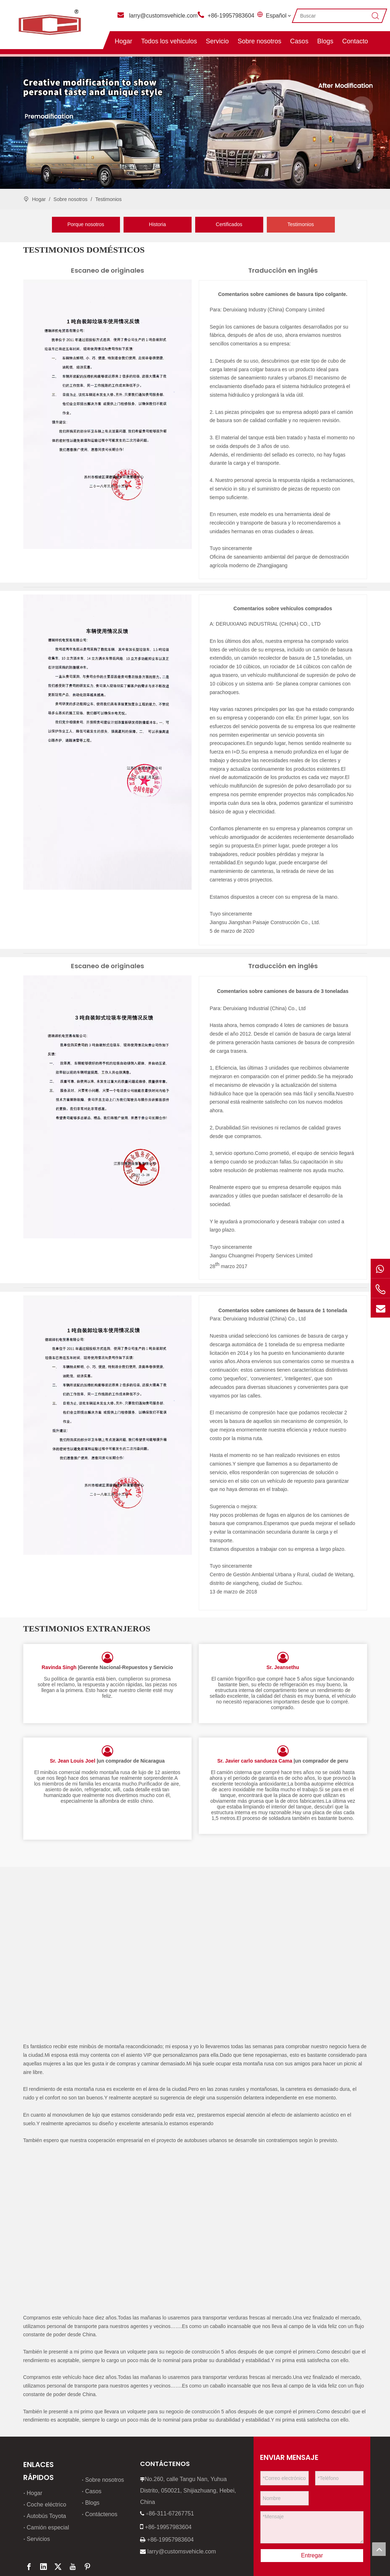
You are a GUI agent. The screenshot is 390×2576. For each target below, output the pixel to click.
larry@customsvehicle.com (163, 16)
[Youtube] (72, 2521)
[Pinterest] (87, 2521)
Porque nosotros (85, 224)
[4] (107, 1425)
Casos (299, 41)
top (379, 2549)
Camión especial (48, 2482)
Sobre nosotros (259, 41)
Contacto (355, 41)
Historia (157, 224)
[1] (107, 414)
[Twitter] (58, 2521)
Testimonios (301, 224)
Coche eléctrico (46, 2459)
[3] (107, 1106)
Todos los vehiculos (169, 41)
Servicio (217, 41)
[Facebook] (29, 2521)
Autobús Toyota (46, 2471)
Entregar (312, 2510)
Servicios (38, 2494)
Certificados (229, 224)
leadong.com (132, 2566)
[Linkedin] (43, 2521)
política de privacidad (50, 2566)
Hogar (123, 41)
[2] (107, 742)
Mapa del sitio (72, 2556)
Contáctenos (101, 2469)
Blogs (325, 41)
